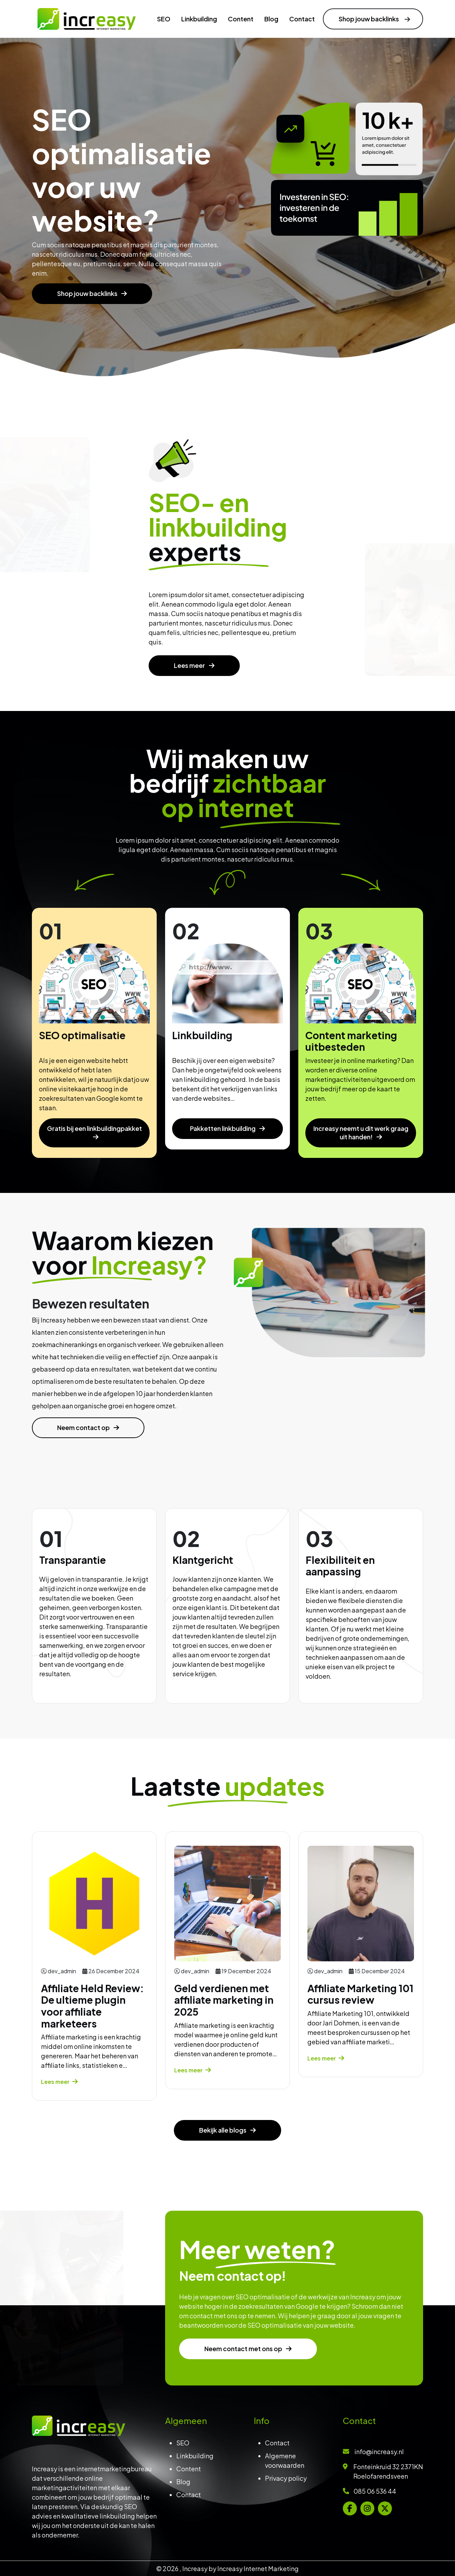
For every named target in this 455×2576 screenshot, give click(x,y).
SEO (182, 2443)
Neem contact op (60, 1427)
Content (188, 2469)
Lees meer (190, 689)
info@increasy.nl (378, 2451)
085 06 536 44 (374, 2491)
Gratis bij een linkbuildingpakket (94, 1152)
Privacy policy (286, 2478)
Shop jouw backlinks (87, 293)
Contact (188, 2495)
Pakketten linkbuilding (223, 1152)
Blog (183, 2482)
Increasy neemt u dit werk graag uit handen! (360, 1156)
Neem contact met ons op (268, 2348)
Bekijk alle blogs (223, 2154)
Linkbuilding (194, 2456)
